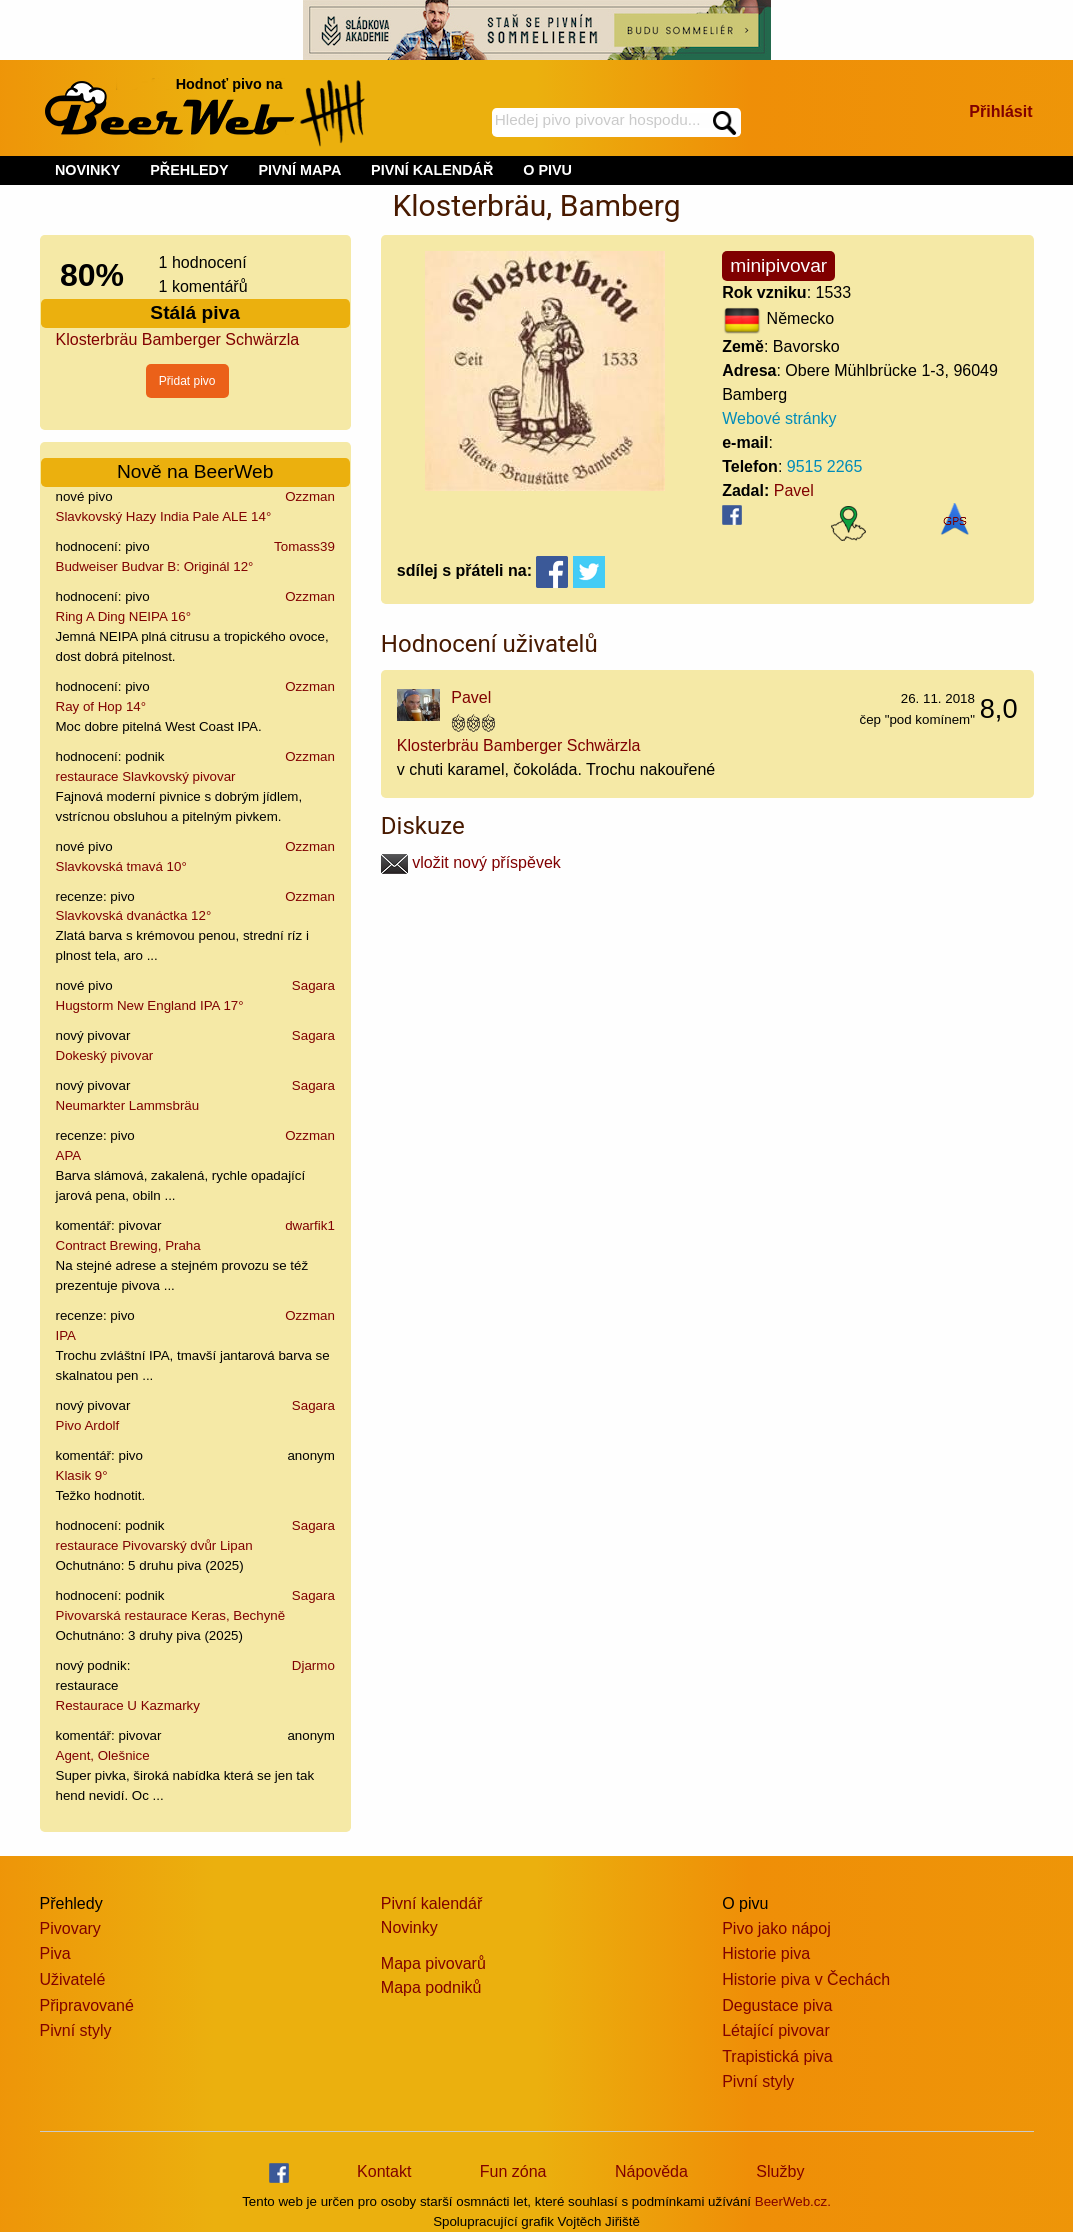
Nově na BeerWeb (195, 471)
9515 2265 (825, 466)
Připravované (87, 2005)
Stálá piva (195, 312)
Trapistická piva (777, 2056)
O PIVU (547, 170)
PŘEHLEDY (189, 170)
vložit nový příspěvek (471, 862)
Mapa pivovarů (433, 1963)
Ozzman (310, 496)
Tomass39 (304, 546)
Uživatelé (73, 1979)
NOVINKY (88, 170)
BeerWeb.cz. (793, 2201)
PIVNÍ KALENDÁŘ (432, 170)
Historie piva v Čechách (806, 1979)
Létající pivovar (776, 2030)
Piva (55, 1953)
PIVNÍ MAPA (299, 170)
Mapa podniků (431, 1987)
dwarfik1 (310, 1225)
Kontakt (384, 2171)
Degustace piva (777, 2005)
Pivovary (70, 1928)
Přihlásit (1000, 111)
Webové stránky (779, 418)
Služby (780, 2171)
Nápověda (651, 2171)
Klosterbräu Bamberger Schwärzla (178, 339)
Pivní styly (76, 2030)
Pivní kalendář (431, 1903)
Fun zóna (513, 2171)
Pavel (794, 490)
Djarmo (313, 1665)
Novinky (409, 1927)
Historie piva (766, 1953)
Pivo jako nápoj (776, 1928)
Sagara (313, 985)
